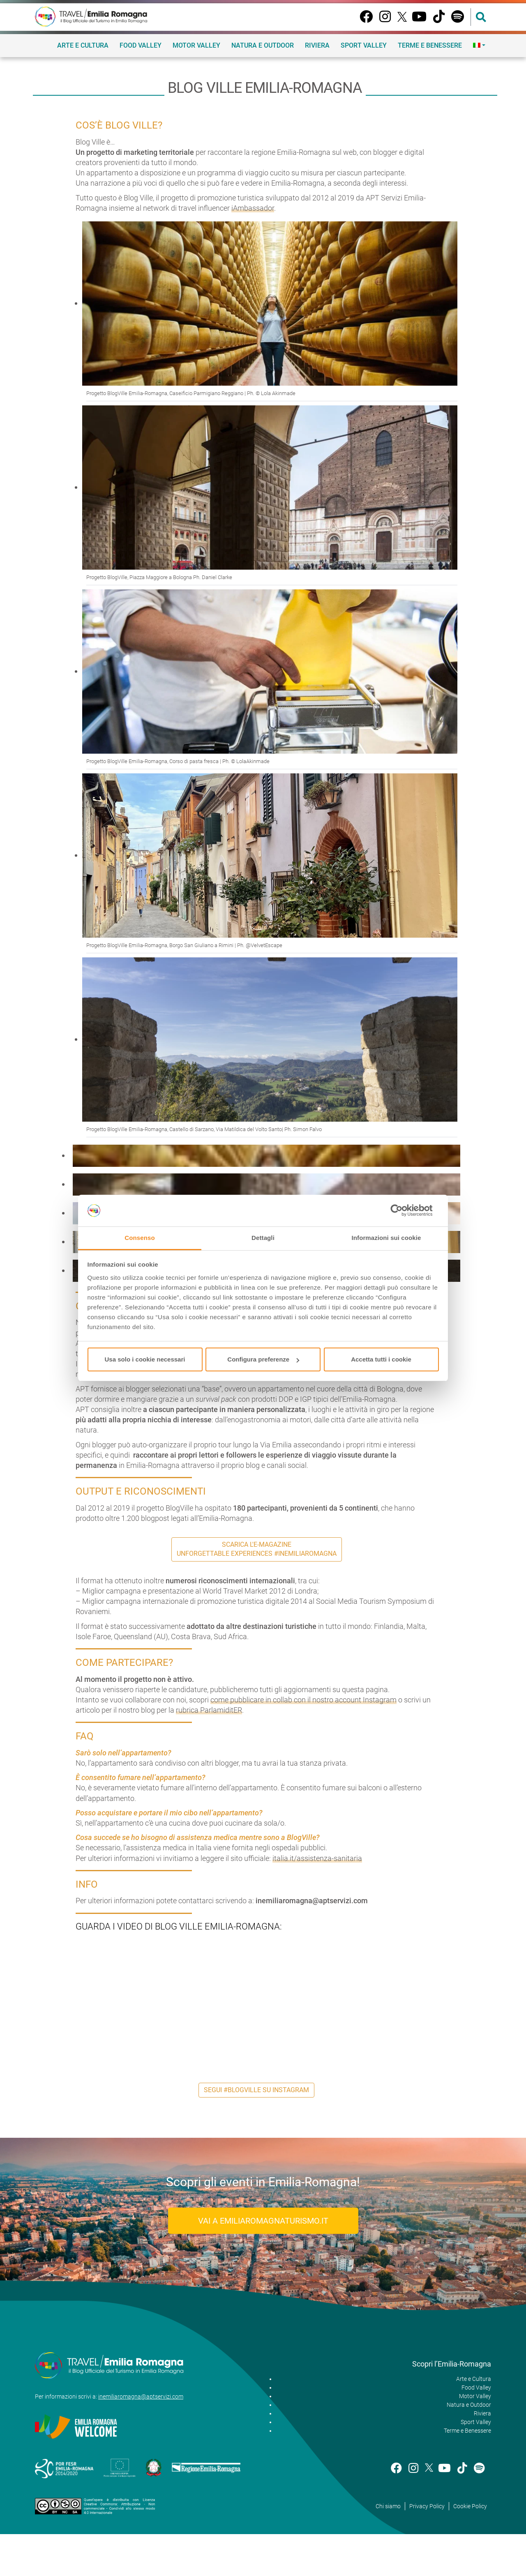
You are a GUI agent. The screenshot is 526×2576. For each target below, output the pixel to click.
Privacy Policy (427, 2506)
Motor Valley (196, 45)
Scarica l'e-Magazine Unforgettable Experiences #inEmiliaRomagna (257, 1549)
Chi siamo (388, 2506)
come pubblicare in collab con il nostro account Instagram (303, 1699)
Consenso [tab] (140, 1237)
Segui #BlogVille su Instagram (256, 2090)
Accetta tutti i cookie (381, 1359)
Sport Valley (364, 45)
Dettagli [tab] (263, 1237)
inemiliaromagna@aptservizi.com (140, 2396)
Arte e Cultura (82, 45)
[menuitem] (479, 45)
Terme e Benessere (430, 45)
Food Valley (140, 45)
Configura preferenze (263, 1359)
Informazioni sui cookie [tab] (386, 1237)
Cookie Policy (470, 2506)
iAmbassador (252, 208)
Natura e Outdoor (262, 45)
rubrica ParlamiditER (209, 1710)
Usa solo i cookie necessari (145, 1359)
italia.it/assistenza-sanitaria (317, 1858)
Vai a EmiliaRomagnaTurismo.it (263, 2221)
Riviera (317, 45)
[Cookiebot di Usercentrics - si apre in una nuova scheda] (403, 1211)
